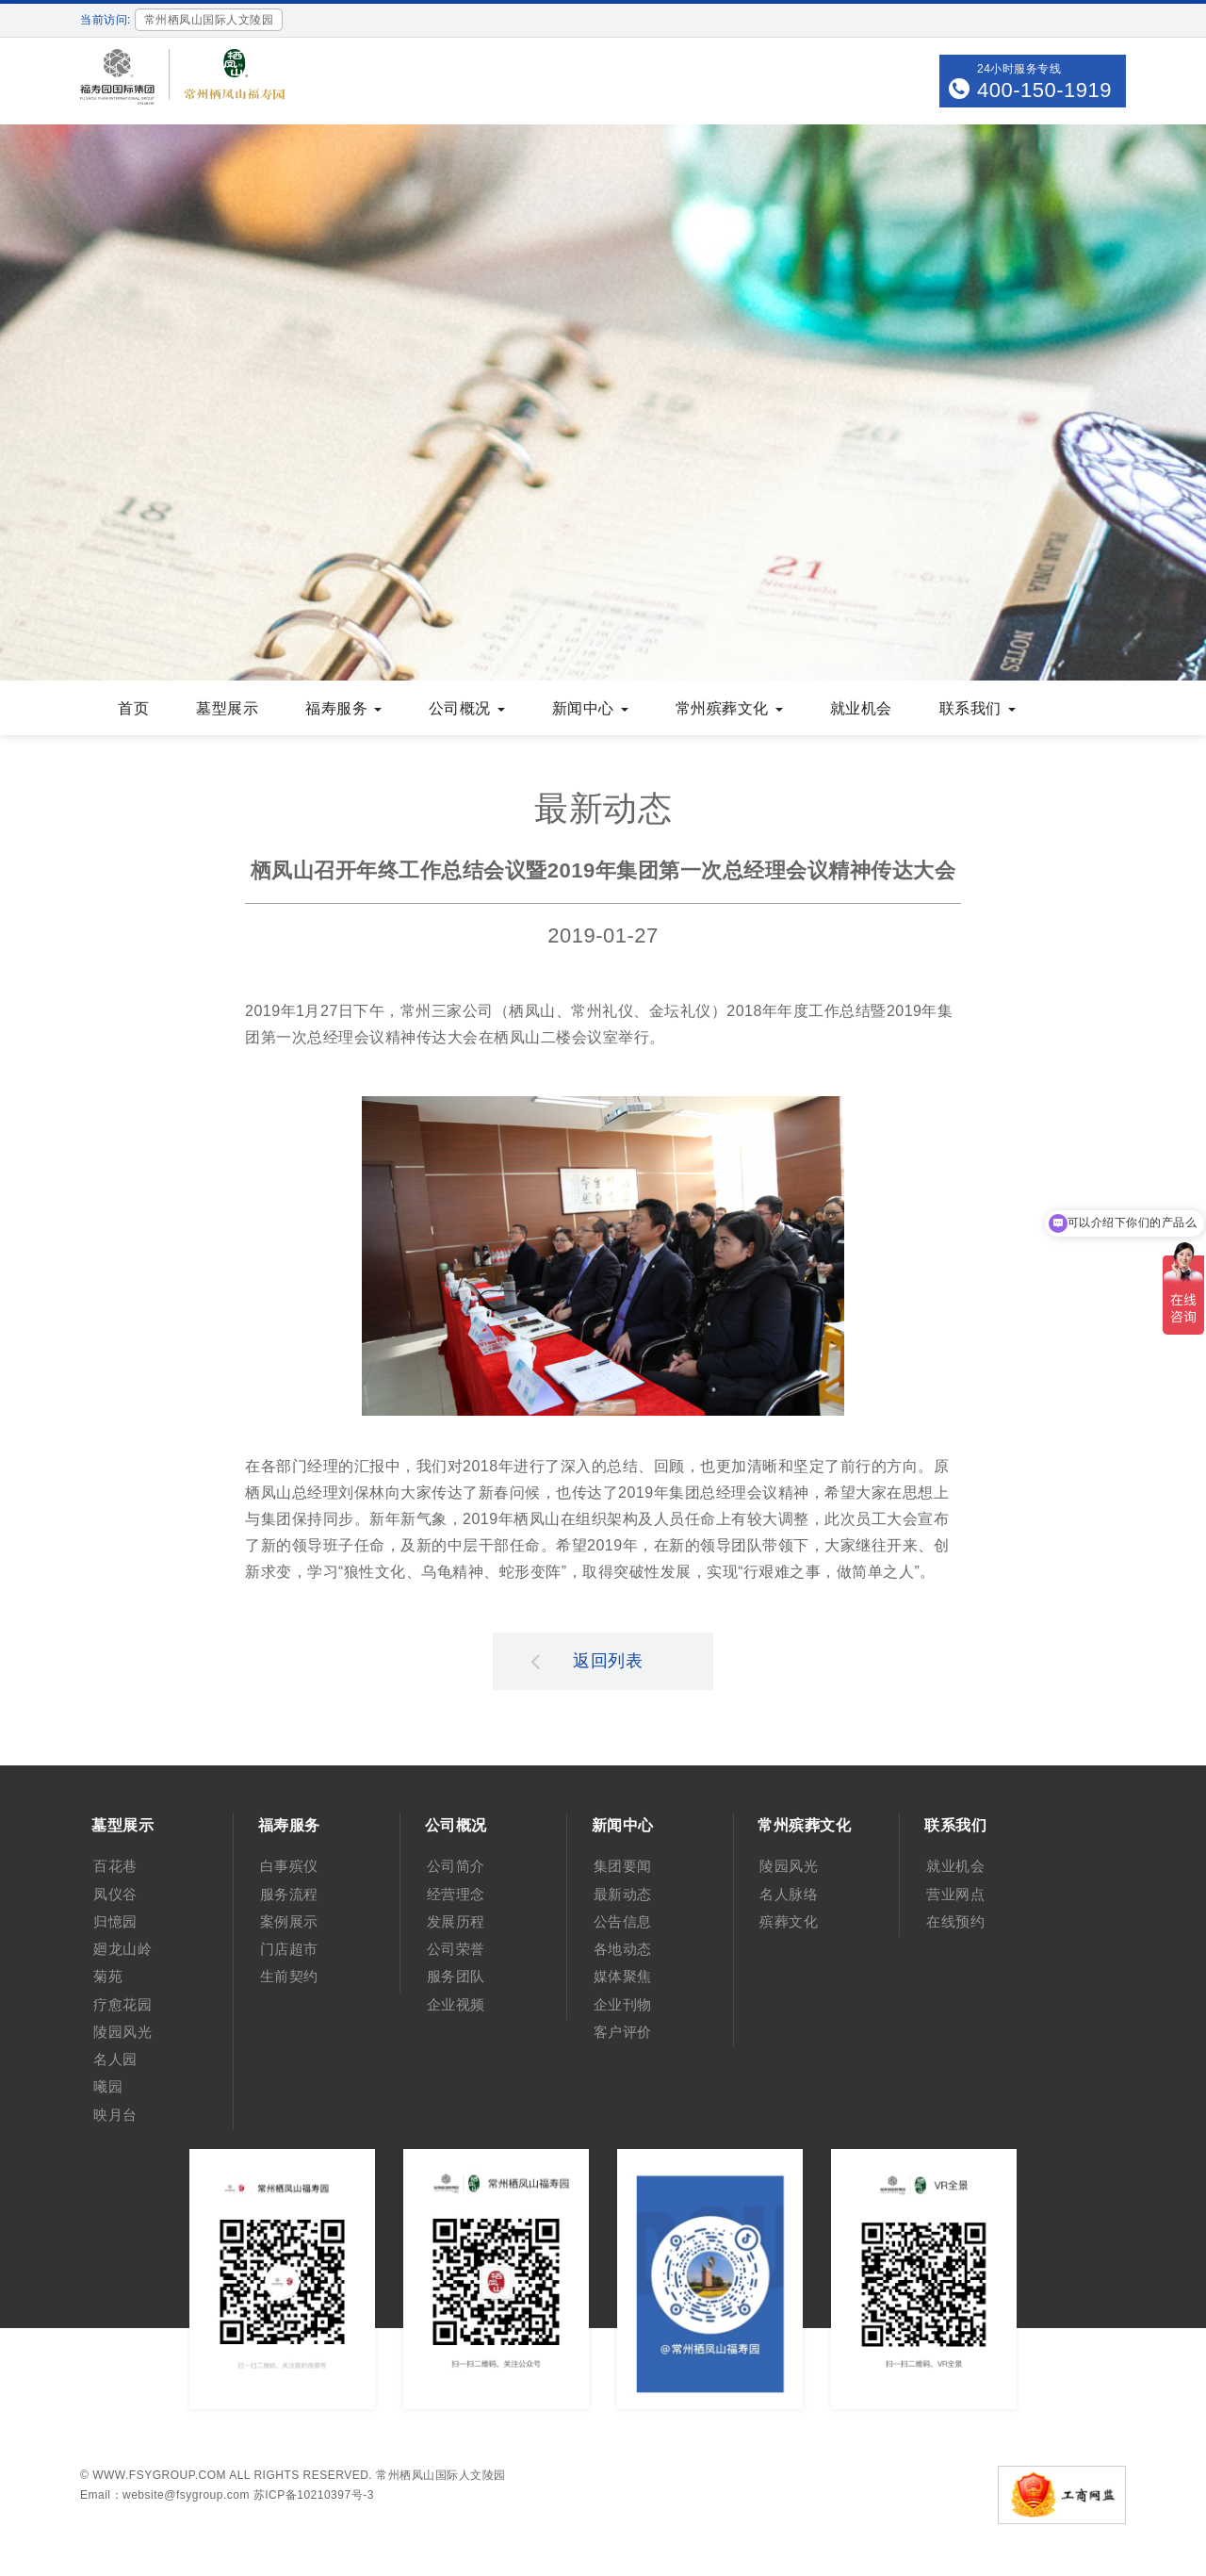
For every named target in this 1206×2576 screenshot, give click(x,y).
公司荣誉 (456, 1949)
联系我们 (977, 708)
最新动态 (623, 1894)
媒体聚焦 (623, 1976)
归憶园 (115, 1921)
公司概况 (467, 708)
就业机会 (861, 708)
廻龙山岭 (122, 1949)
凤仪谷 (115, 1894)
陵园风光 (122, 2032)
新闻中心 (590, 708)
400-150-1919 (1044, 90)
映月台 (115, 2115)
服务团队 (456, 1976)
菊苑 (107, 1976)
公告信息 (623, 1921)
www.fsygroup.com (159, 2475)
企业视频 (456, 2004)
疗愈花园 (122, 2004)
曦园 (107, 2086)
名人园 (115, 2059)
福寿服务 (343, 708)
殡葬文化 (788, 1921)
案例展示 (289, 1921)
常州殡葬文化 (729, 708)
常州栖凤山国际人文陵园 (441, 2475)
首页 (133, 708)
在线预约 (955, 1921)
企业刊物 (623, 2004)
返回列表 (587, 1661)
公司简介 (456, 1866)
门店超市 (289, 1949)
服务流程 (289, 1894)
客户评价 (623, 2032)
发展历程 (456, 1921)
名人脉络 (788, 1894)
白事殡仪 (289, 1866)
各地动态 (623, 1949)
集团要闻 (623, 1866)
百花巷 (115, 1866)
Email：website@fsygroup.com (165, 2495)
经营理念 (456, 1894)
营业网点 (955, 1894)
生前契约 (289, 1976)
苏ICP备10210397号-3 (313, 2495)
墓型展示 (227, 708)
